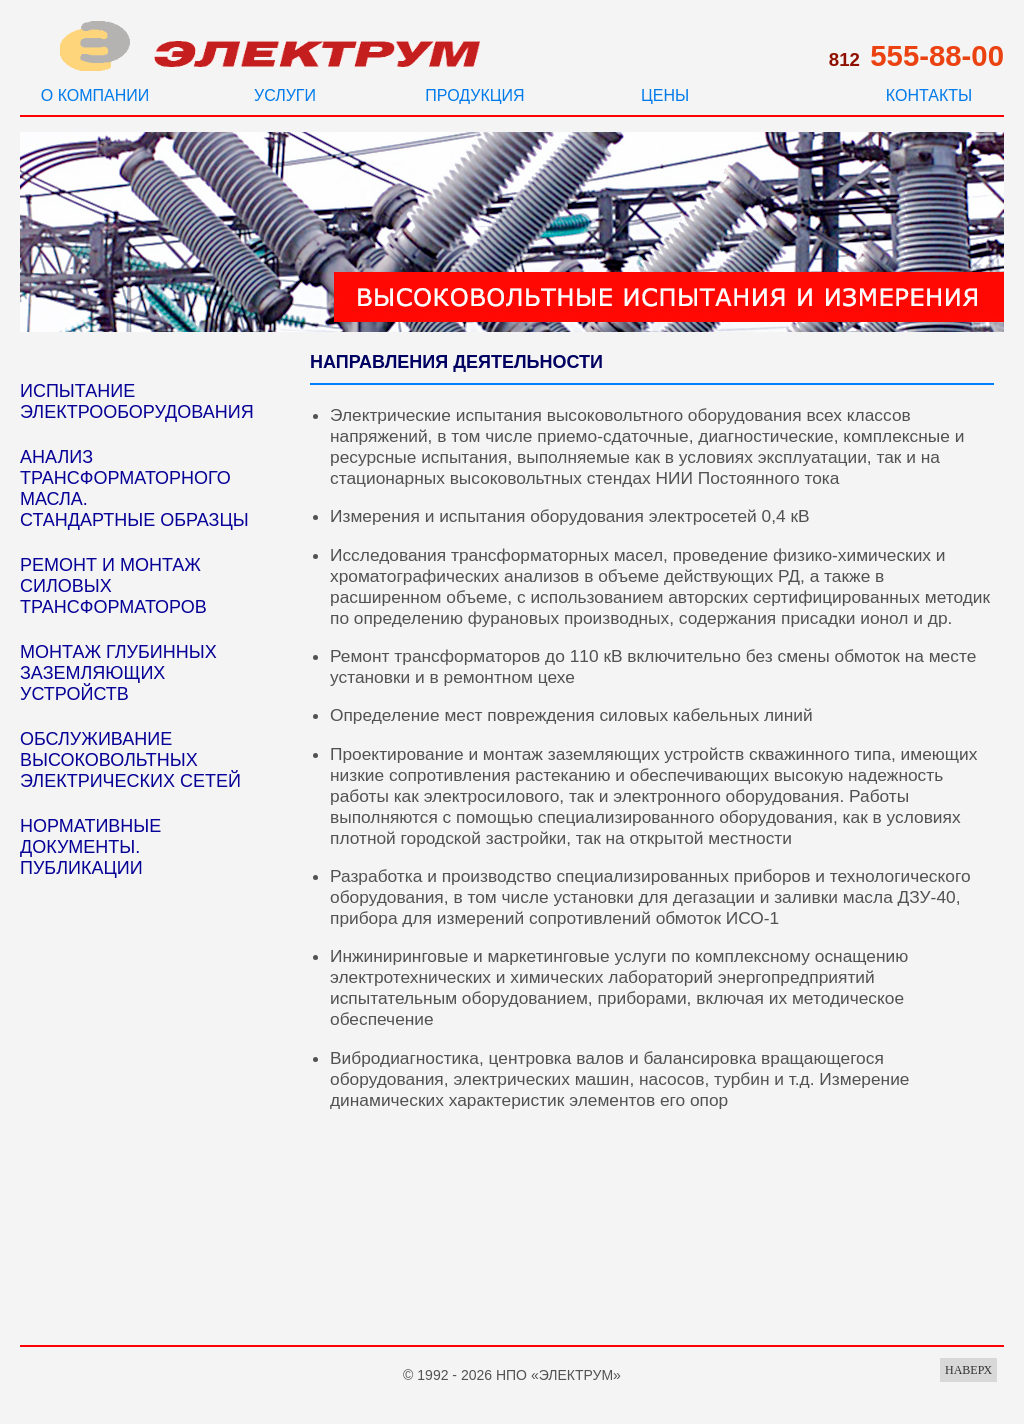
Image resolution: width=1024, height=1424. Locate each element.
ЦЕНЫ (665, 95)
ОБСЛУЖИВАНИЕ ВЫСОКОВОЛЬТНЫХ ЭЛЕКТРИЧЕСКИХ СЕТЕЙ (130, 760)
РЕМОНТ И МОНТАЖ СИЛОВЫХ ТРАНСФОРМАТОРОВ (113, 586)
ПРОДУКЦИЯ (474, 95)
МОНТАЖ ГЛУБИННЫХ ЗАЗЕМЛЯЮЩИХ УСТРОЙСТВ (118, 673)
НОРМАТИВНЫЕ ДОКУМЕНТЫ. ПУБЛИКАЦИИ (90, 847)
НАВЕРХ (968, 1370)
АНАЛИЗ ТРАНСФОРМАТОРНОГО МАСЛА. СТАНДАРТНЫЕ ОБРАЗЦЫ (134, 488)
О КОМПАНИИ (95, 95)
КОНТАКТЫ (929, 95)
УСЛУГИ (285, 95)
